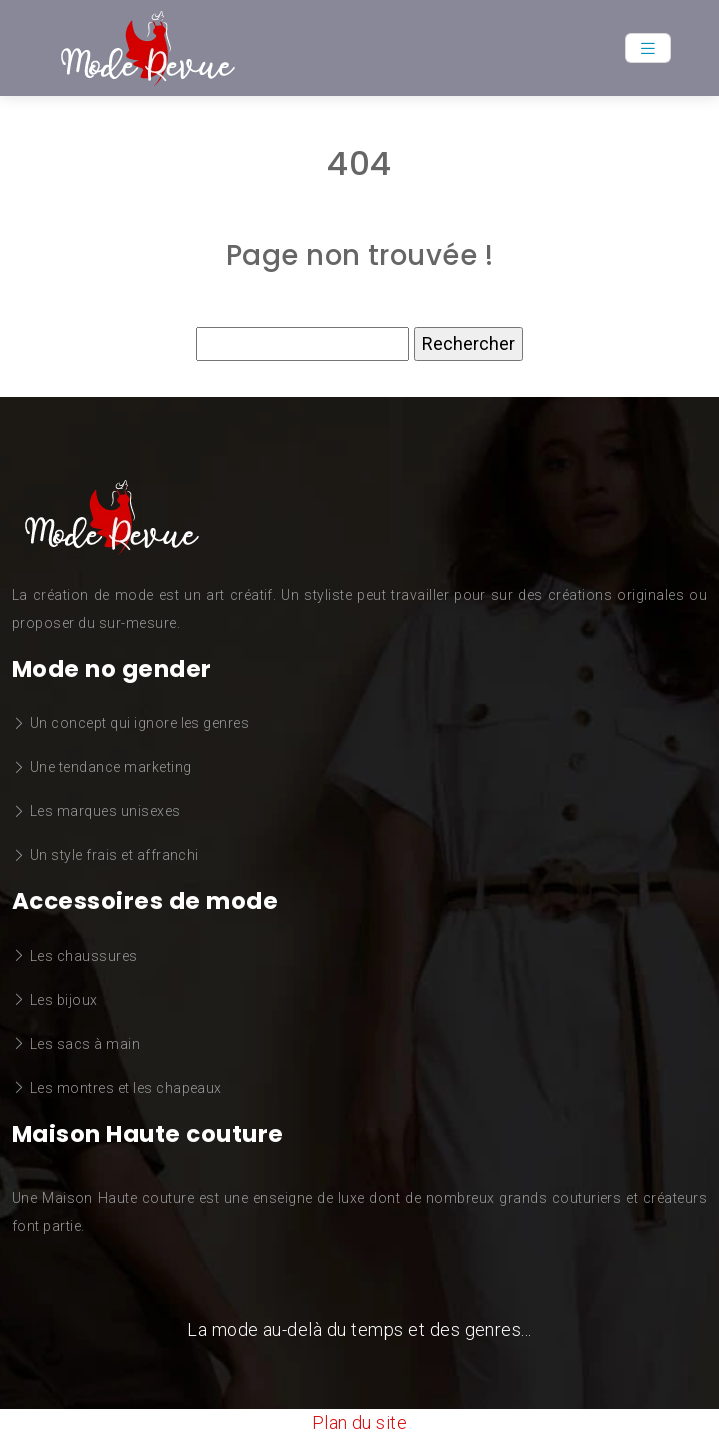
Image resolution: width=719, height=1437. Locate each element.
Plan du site (360, 1422)
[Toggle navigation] (648, 48)
